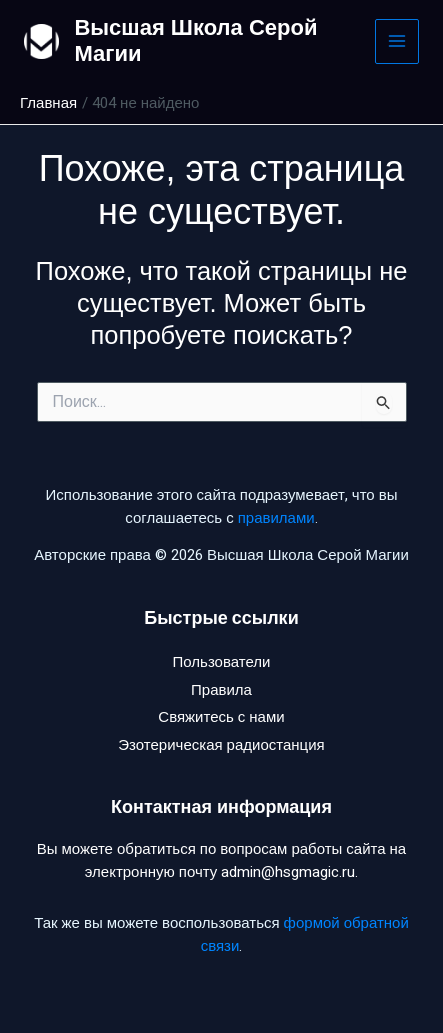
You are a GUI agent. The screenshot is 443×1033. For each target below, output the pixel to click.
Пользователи (222, 662)
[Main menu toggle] (397, 41)
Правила (221, 690)
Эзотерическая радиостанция (221, 745)
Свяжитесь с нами (221, 717)
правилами (276, 518)
